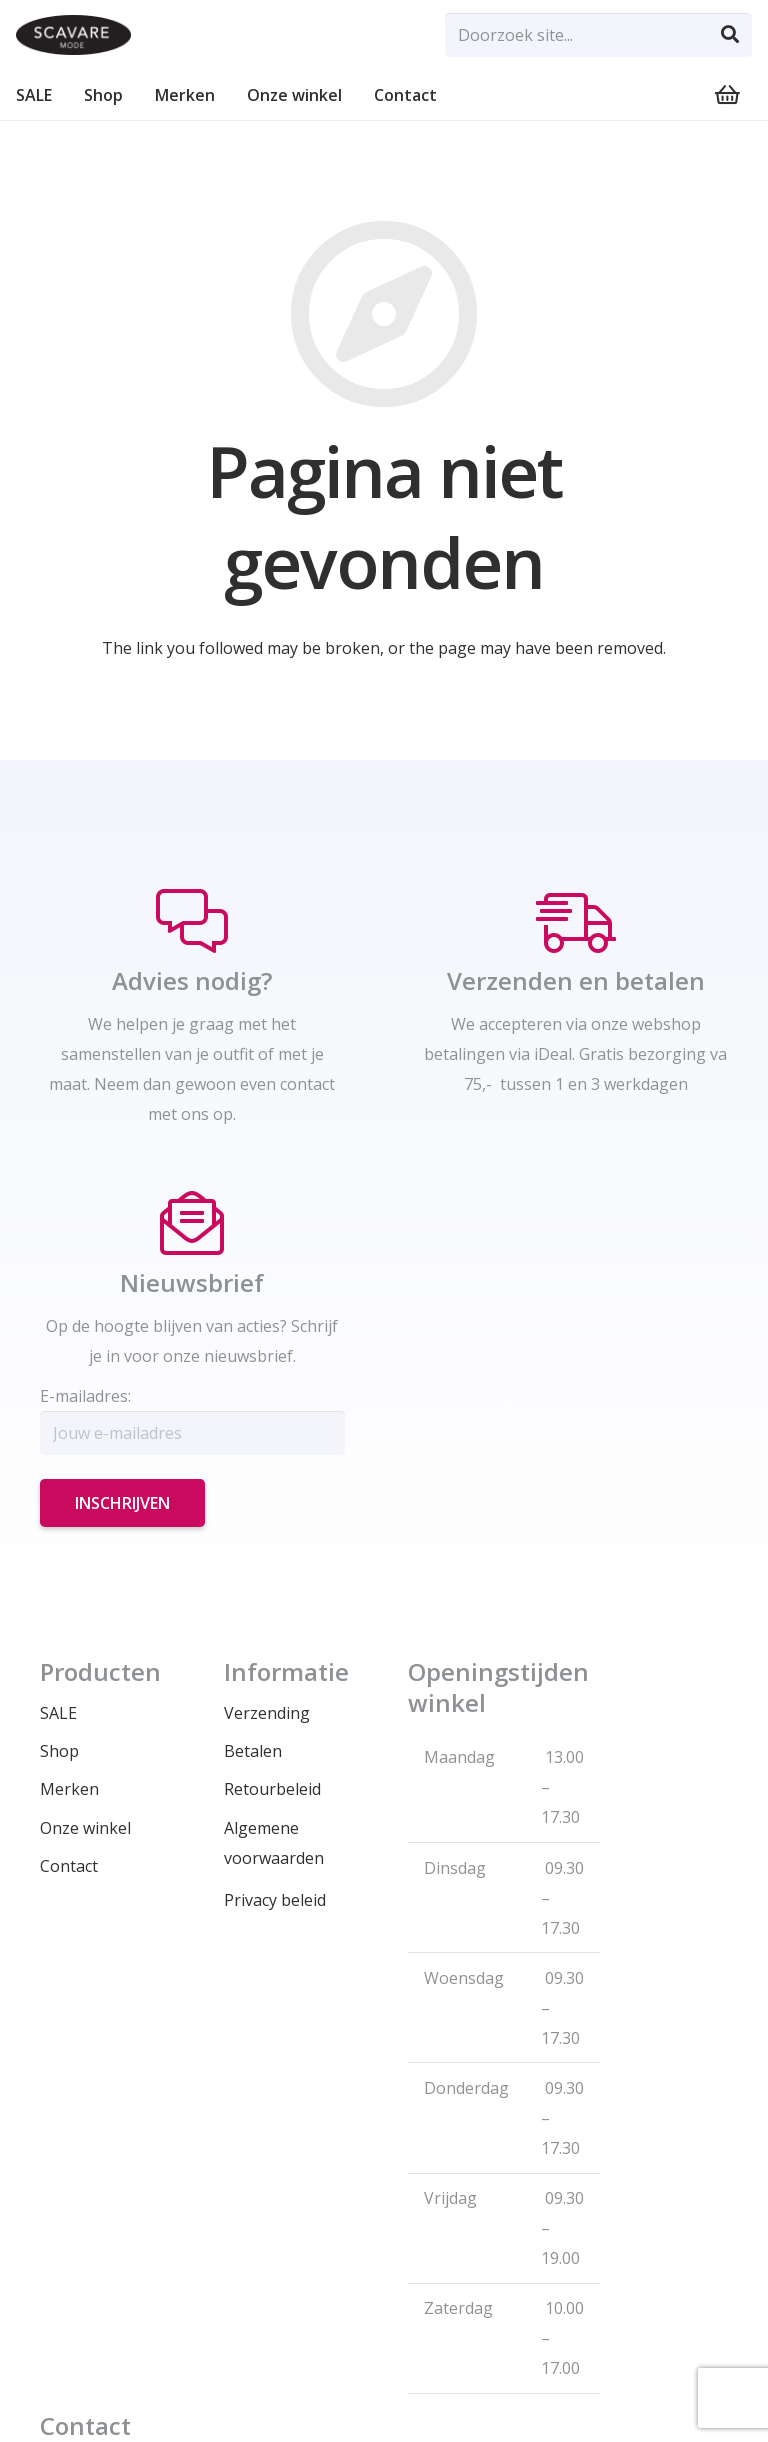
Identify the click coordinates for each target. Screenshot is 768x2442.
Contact (69, 1866)
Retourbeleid (272, 1789)
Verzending (267, 1713)
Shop (59, 1751)
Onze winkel (85, 1828)
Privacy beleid (275, 1900)
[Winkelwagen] (728, 95)
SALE (58, 1713)
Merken (69, 1789)
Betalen (253, 1751)
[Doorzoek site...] (598, 35)
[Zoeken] (730, 35)
